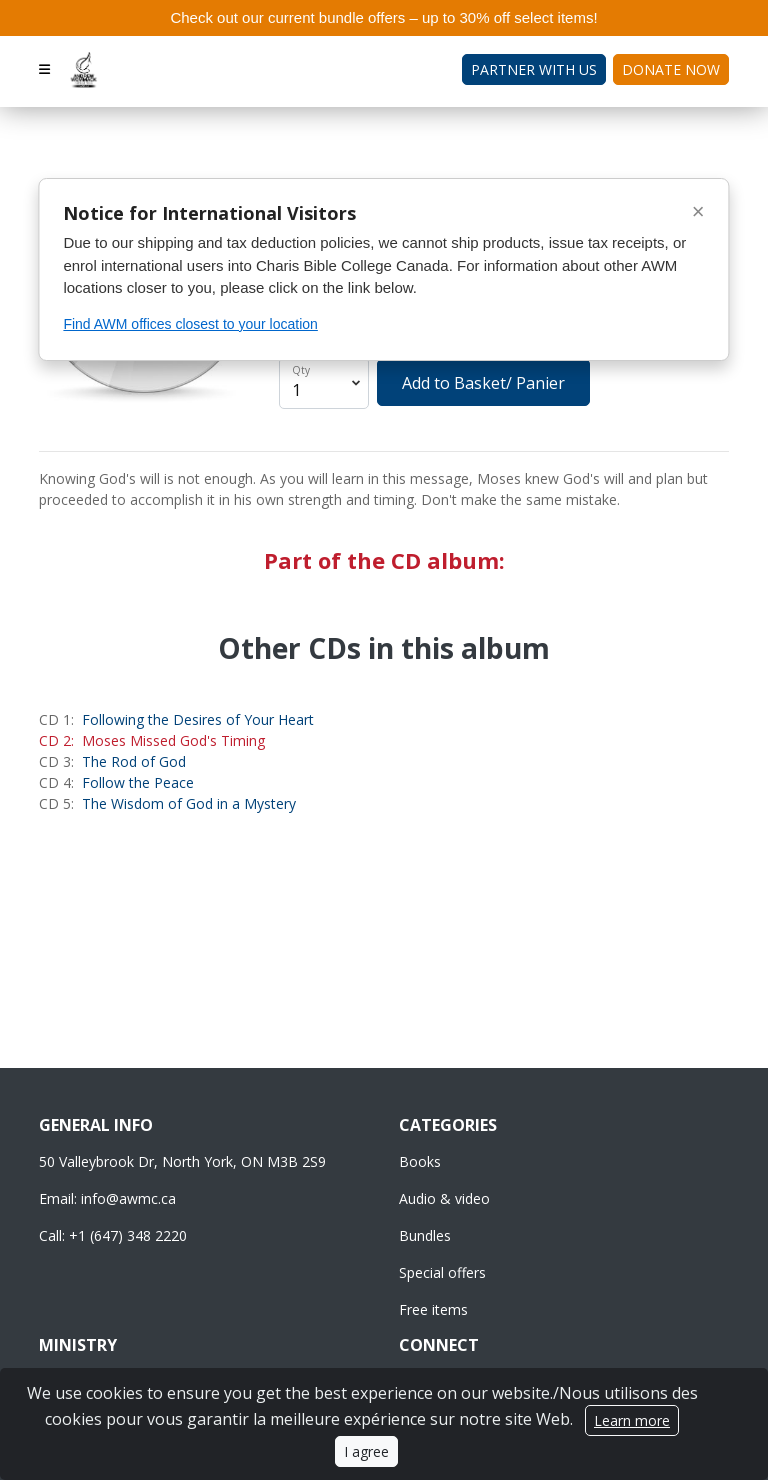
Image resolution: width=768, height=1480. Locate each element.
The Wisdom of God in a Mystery (189, 803)
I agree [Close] (366, 1451)
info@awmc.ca (128, 1198)
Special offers (442, 1272)
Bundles (425, 1235)
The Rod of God (134, 761)
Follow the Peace (138, 782)
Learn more (632, 1420)
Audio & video (444, 1198)
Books (420, 1161)
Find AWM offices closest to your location (190, 324)
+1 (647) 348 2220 (128, 1235)
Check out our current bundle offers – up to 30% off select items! (383, 17)
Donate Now (671, 69)
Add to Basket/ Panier (483, 383)
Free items (433, 1309)
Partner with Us (534, 69)
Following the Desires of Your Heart (198, 719)
